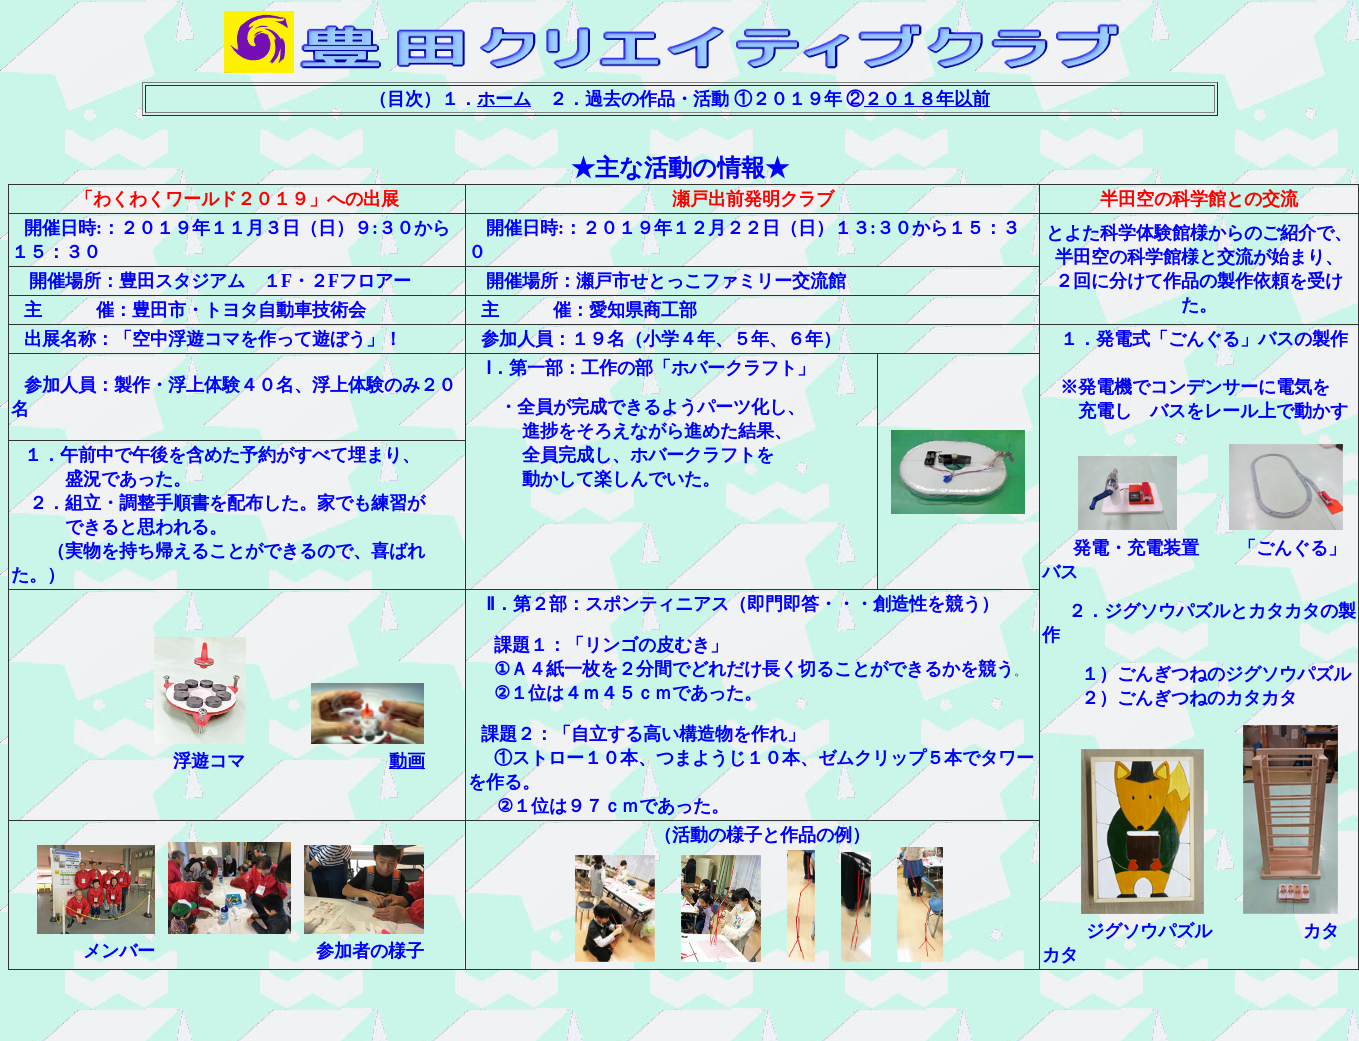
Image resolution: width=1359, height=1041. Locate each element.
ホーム (504, 99)
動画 (407, 761)
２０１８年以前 (927, 99)
